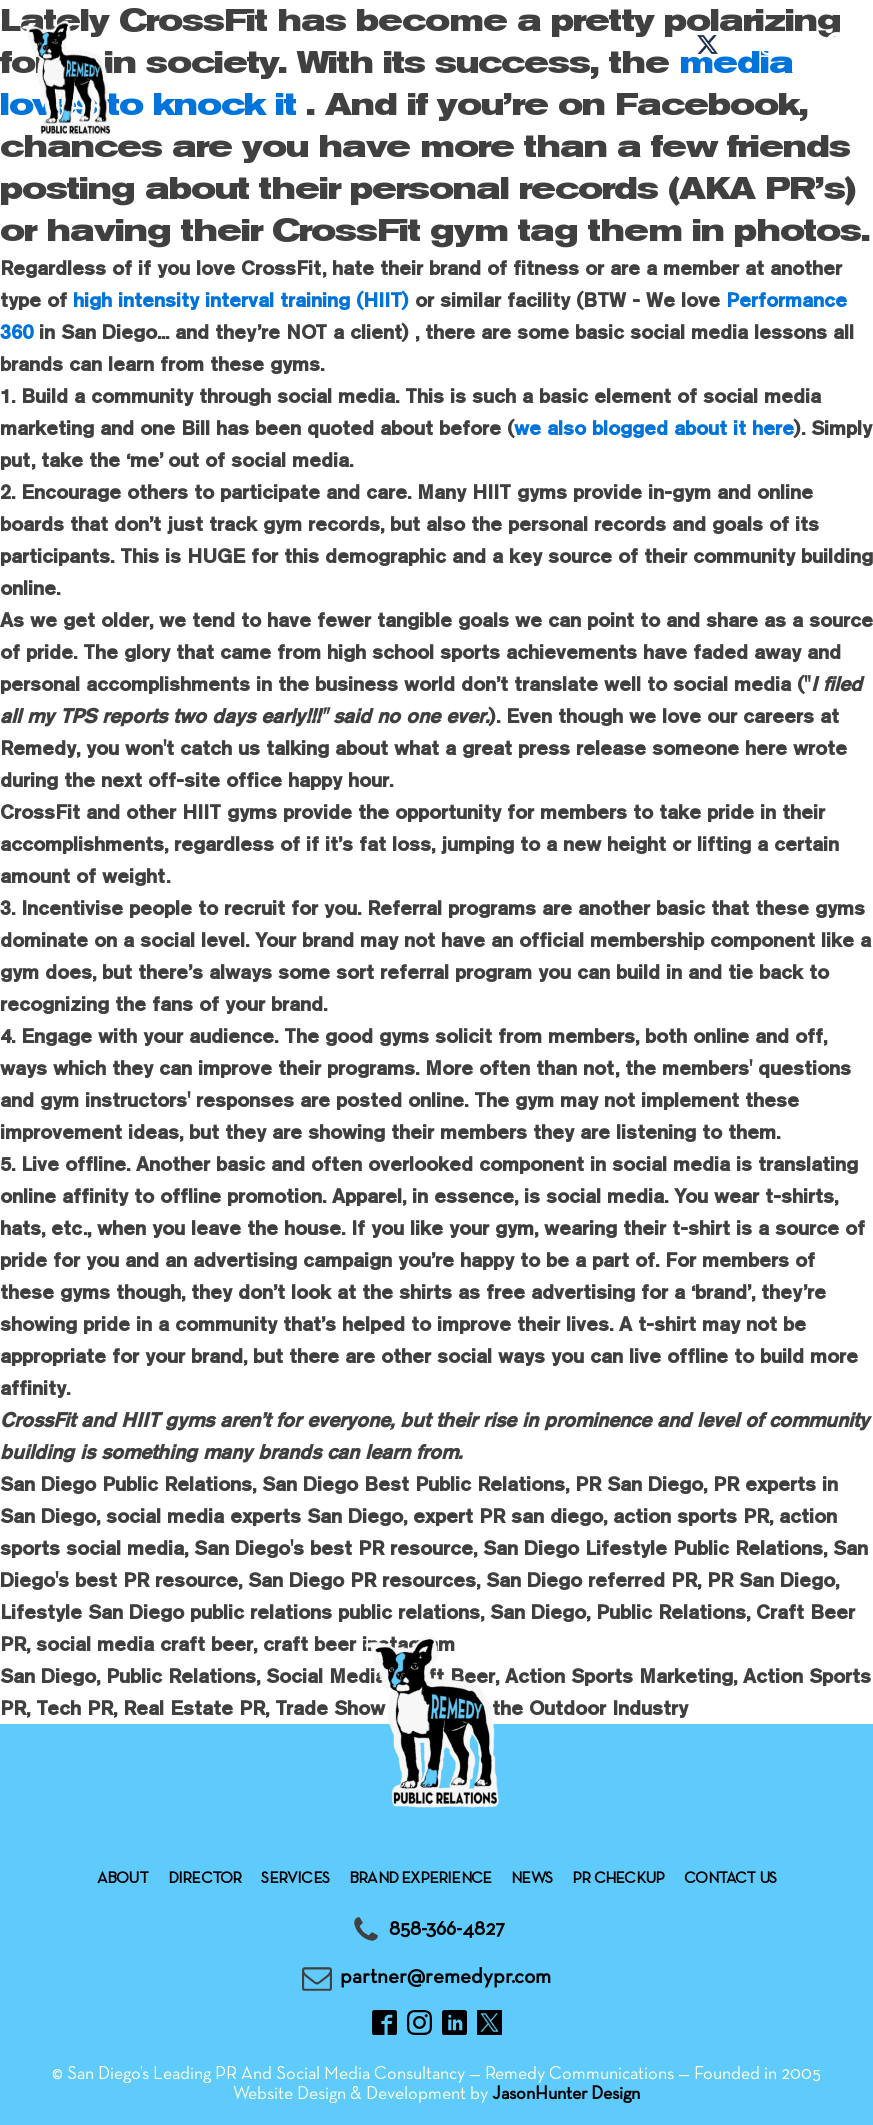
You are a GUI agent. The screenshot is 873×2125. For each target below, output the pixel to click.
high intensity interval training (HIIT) (241, 299)
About (122, 1879)
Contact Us (730, 1879)
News (531, 1879)
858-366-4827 (447, 1929)
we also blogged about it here (654, 427)
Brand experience (420, 1879)
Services (295, 1879)
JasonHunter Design (566, 2094)
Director (205, 1879)
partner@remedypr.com (445, 1977)
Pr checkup (618, 1879)
